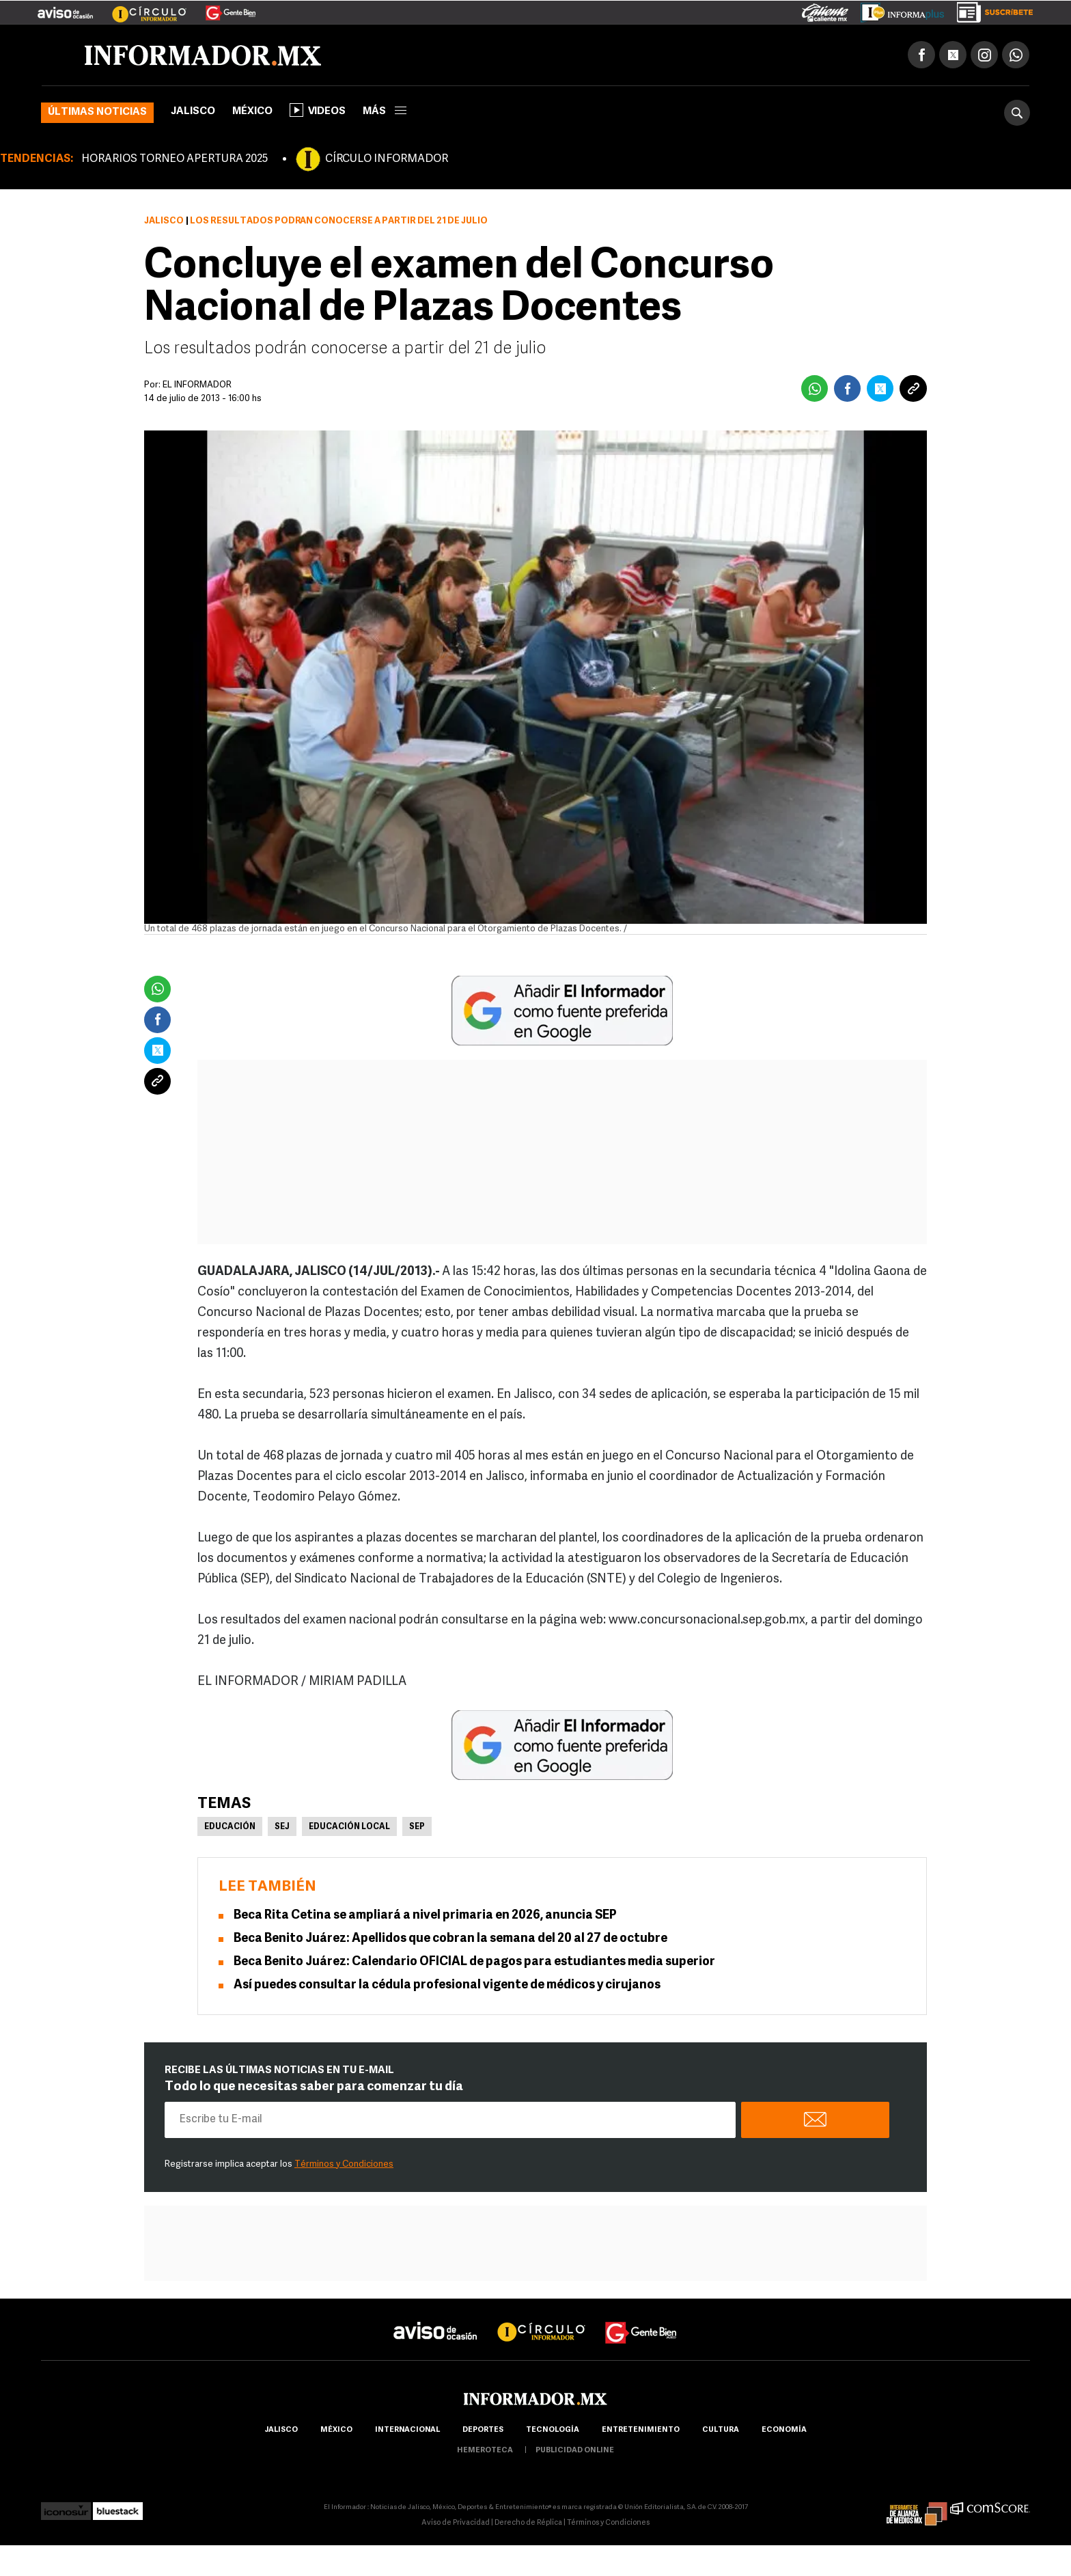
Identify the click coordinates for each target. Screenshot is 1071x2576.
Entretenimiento (641, 2430)
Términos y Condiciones (343, 2164)
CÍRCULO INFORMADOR (386, 159)
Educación (229, 1827)
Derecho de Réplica (528, 2523)
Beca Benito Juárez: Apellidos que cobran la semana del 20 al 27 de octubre (450, 1938)
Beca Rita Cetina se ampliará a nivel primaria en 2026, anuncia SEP (425, 1915)
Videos (318, 110)
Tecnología (552, 2430)
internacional (407, 2430)
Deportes (482, 2430)
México (252, 112)
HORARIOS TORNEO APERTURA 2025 (174, 159)
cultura (720, 2430)
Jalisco (193, 112)
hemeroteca (485, 2450)
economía (784, 2430)
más (384, 112)
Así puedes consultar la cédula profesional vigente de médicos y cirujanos (447, 1985)
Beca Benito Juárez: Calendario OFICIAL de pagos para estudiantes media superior (474, 1962)
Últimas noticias (97, 112)
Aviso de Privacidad (455, 2523)
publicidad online (575, 2450)
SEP (417, 1827)
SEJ (282, 1827)
